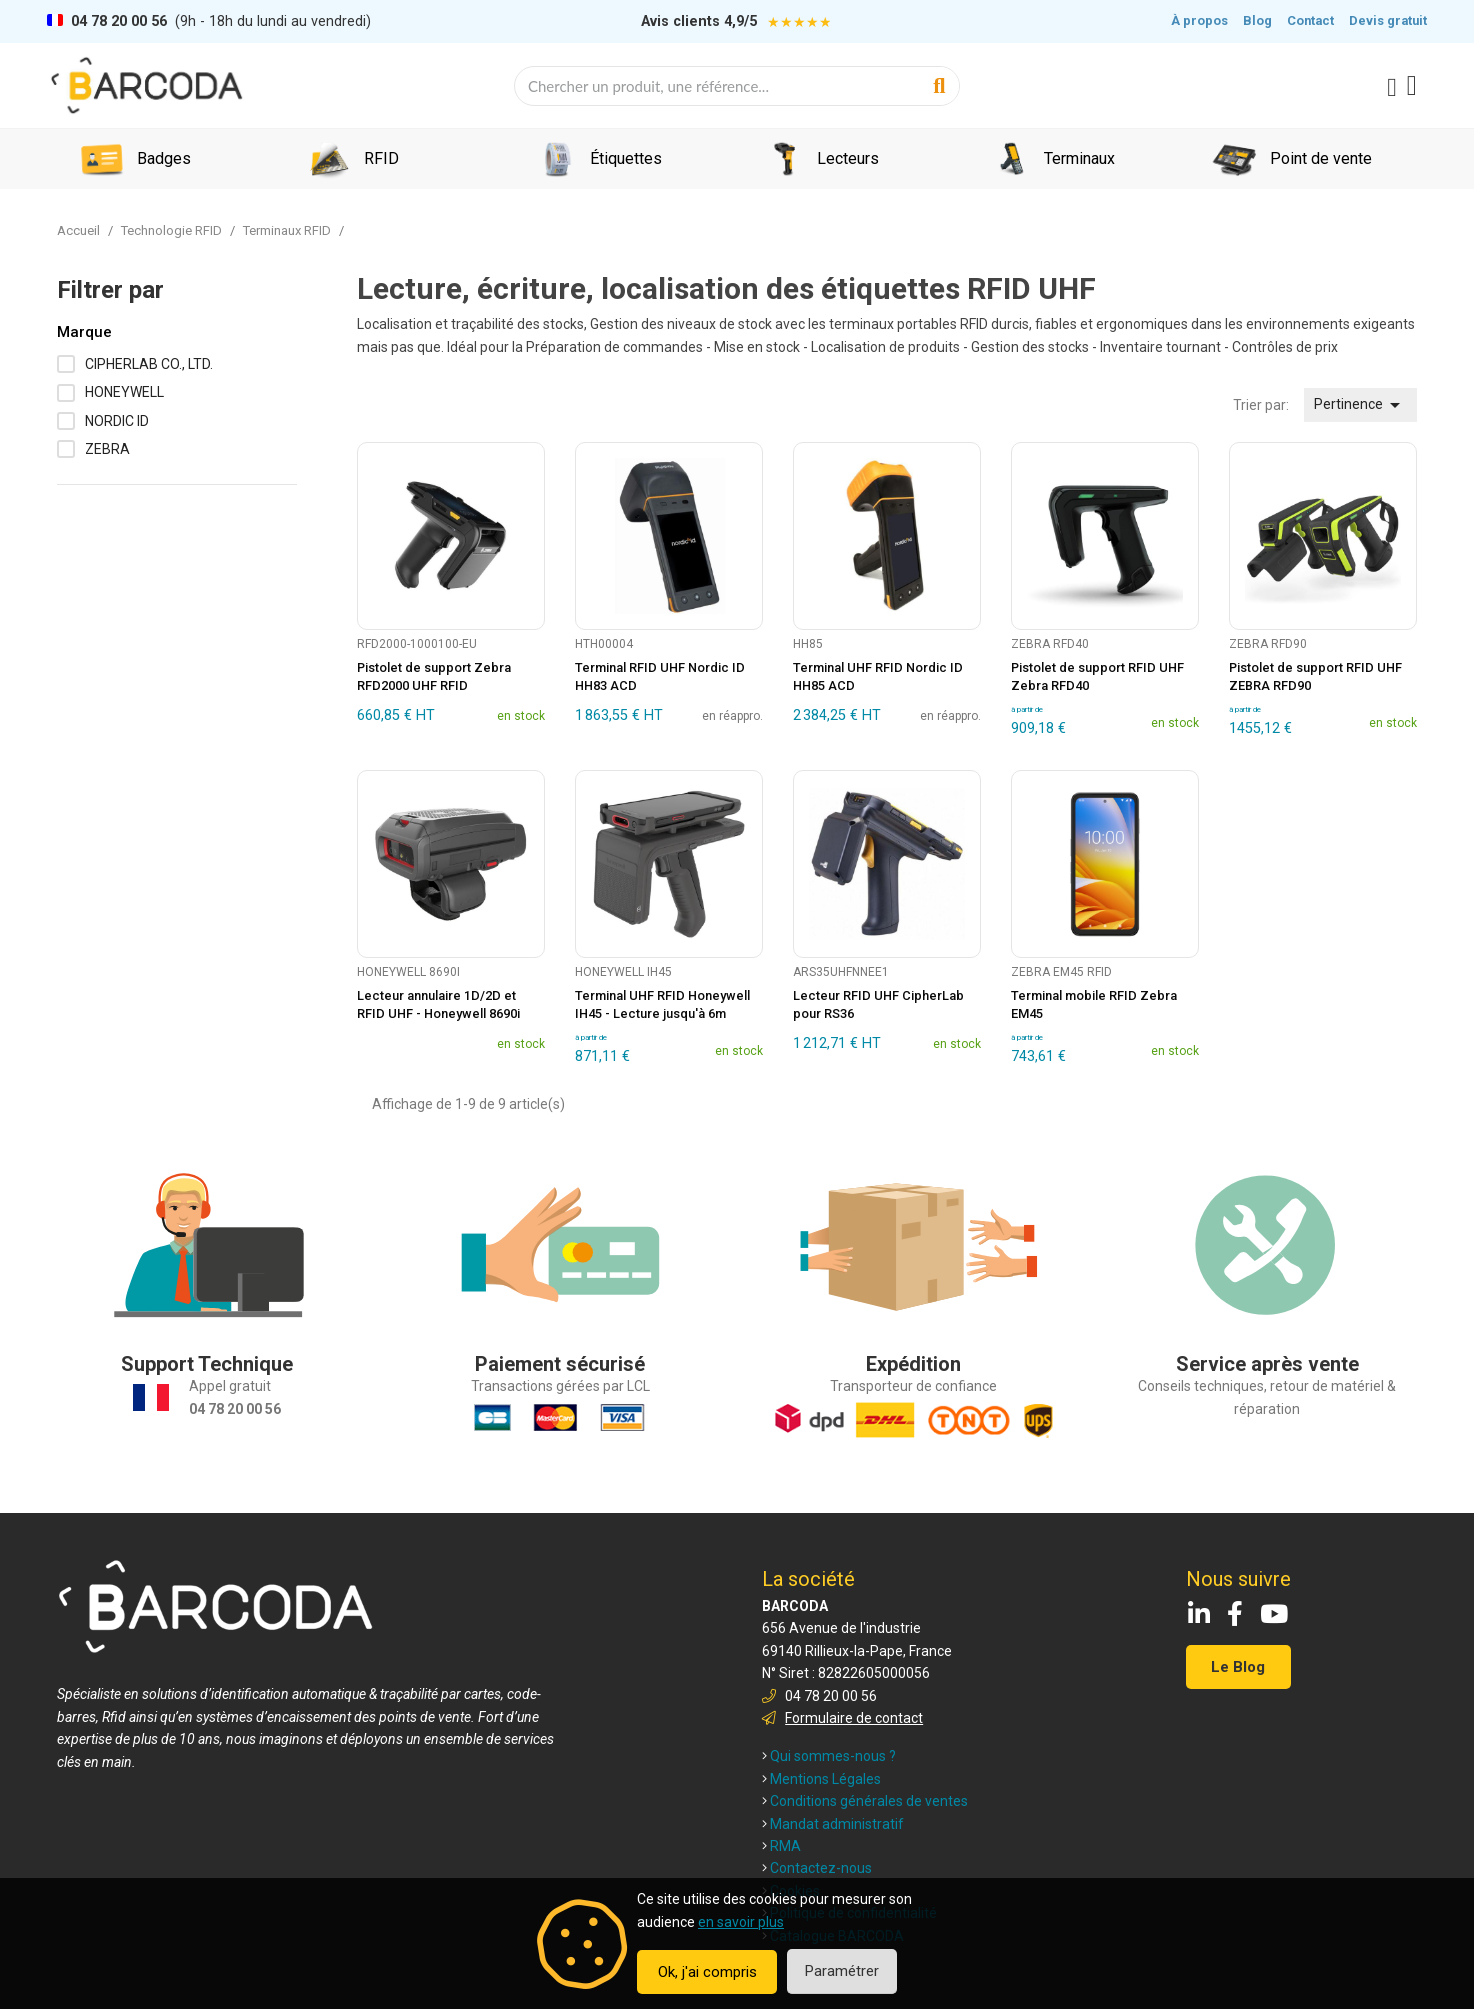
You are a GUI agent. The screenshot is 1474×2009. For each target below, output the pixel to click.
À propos (1199, 20)
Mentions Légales (821, 1779)
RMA (781, 1846)
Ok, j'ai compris (707, 1972)
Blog (1257, 20)
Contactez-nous (817, 1868)
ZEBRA (107, 449)
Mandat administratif (833, 1824)
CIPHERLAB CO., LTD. (149, 364)
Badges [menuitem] (164, 158)
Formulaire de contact (854, 1718)
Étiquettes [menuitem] (626, 158)
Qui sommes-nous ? (829, 1756)
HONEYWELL (124, 392)
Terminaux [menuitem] (1079, 158)
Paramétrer (842, 1971)
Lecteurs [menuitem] (848, 158)
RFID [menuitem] (381, 158)
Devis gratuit (1388, 20)
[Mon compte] (1392, 88)
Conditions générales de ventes (865, 1801)
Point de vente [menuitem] (1321, 158)
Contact (1310, 20)
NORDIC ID (117, 421)
